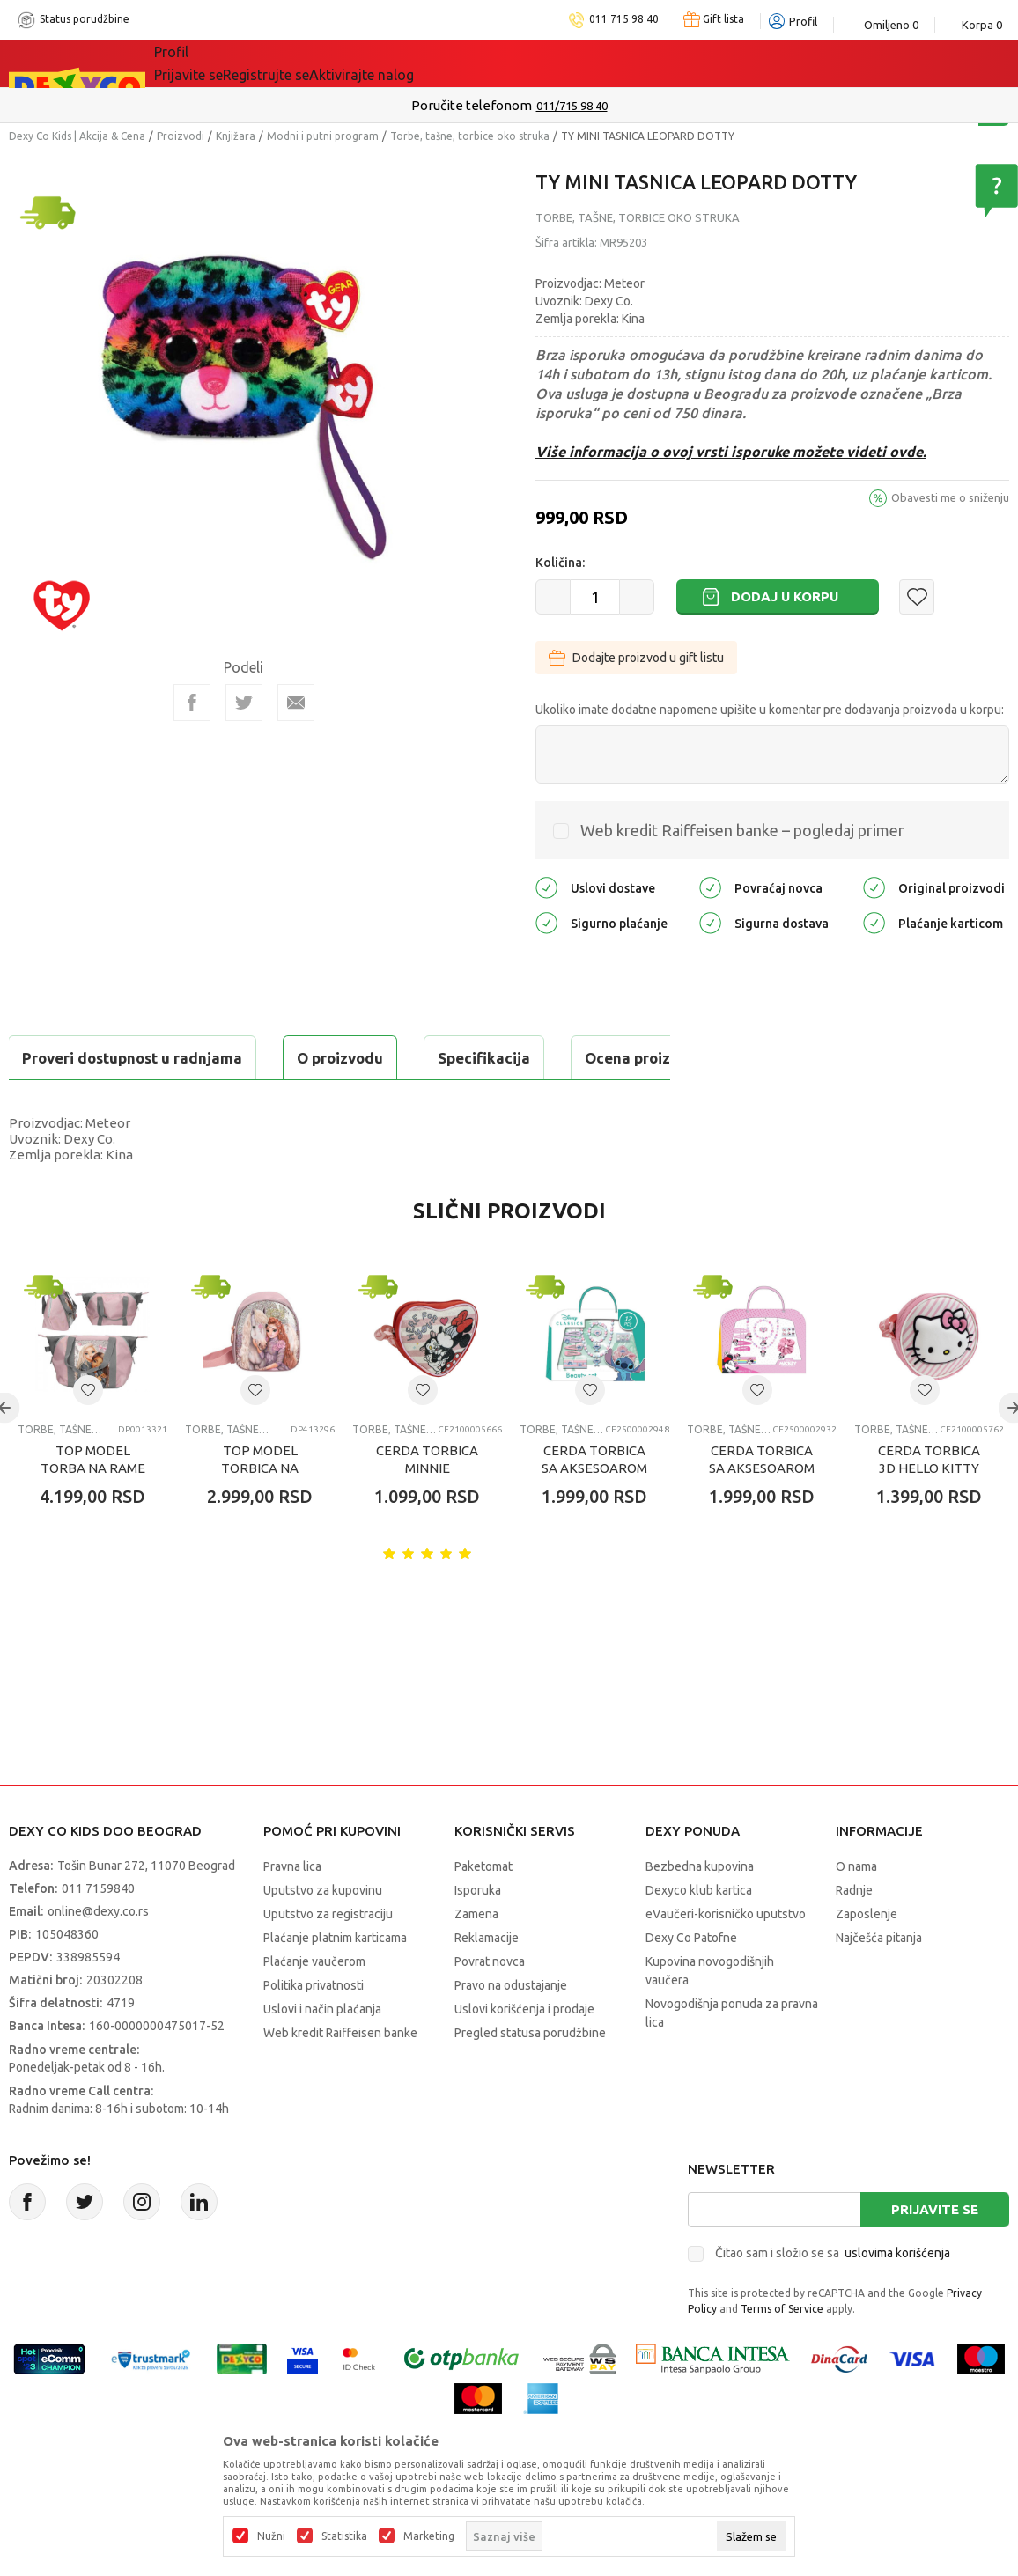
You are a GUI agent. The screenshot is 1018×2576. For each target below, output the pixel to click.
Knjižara (235, 136)
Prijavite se (934, 2253)
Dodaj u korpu (784, 596)
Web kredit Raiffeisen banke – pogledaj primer (742, 830)
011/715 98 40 (572, 105)
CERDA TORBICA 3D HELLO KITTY (929, 1503)
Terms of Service (782, 2353)
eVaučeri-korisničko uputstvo (725, 1958)
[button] (916, 597)
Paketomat (483, 1910)
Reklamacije (486, 1982)
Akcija (306, 63)
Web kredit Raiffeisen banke (340, 2077)
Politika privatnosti (313, 2029)
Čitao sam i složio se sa (832, 2297)
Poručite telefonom (471, 105)
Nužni (271, 2536)
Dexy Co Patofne (691, 1982)
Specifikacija (223, 1057)
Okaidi (500, 63)
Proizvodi (180, 136)
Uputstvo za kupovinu (322, 1934)
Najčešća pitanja (879, 1982)
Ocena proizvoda (384, 1057)
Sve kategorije (214, 63)
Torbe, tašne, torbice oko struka (470, 136)
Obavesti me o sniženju (950, 497)
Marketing (428, 2536)
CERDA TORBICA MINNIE (427, 1503)
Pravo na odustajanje (510, 2029)
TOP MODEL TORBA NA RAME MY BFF (93, 1512)
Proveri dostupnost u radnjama (146, 1101)
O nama (856, 1910)
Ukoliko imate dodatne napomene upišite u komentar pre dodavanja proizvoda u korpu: (769, 710)
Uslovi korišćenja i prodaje (524, 2053)
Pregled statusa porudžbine (530, 2077)
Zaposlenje (866, 1958)
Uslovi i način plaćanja (322, 2053)
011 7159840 (98, 1932)
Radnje (854, 1934)
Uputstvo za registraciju (328, 1958)
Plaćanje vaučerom (314, 2005)
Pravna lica (292, 1910)
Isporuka (477, 1934)
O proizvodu (79, 1057)
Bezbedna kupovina (699, 1910)
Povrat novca (489, 2005)
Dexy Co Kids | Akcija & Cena (77, 136)
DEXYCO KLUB (398, 63)
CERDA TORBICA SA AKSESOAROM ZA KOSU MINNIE (762, 1512)
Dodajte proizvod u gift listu (636, 658)
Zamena (476, 1958)
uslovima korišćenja (897, 2297)
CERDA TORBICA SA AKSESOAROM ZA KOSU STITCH (594, 1512)
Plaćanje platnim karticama (335, 1982)
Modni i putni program (323, 136)
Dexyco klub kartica (698, 1934)
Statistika (344, 2536)
